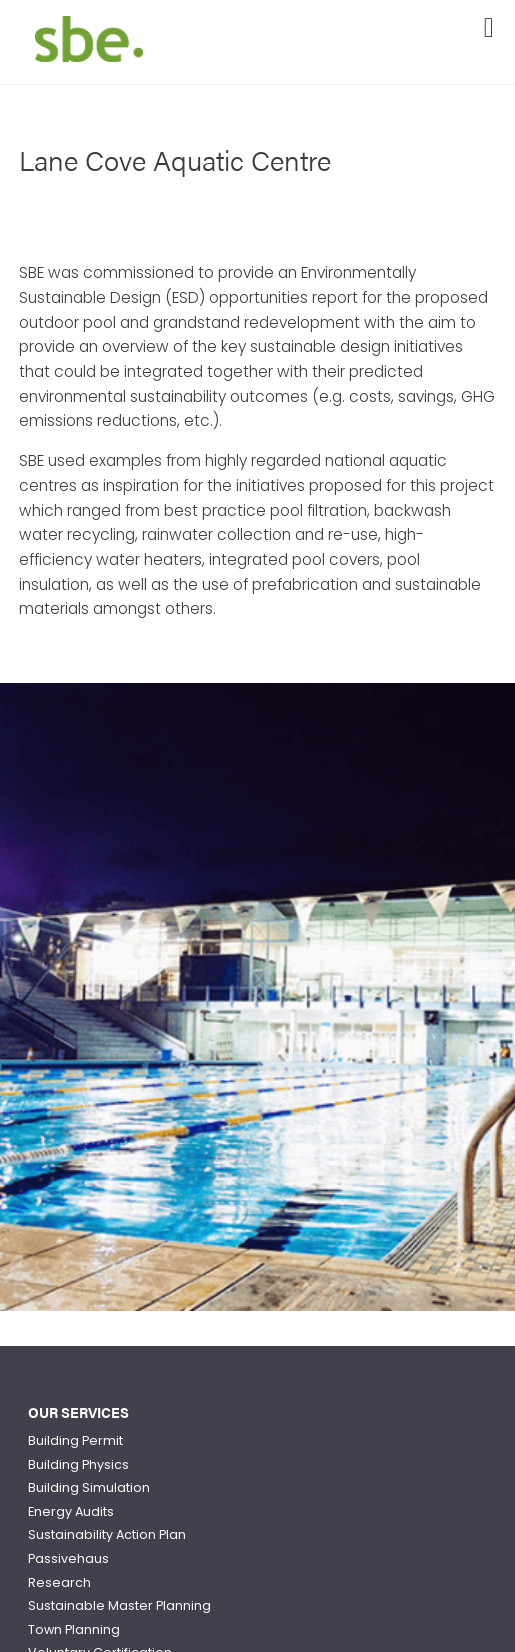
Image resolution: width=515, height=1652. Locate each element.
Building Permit (75, 1440)
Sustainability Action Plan (107, 1534)
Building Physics (78, 1464)
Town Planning (74, 1629)
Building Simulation (89, 1487)
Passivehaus (68, 1558)
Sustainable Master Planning (119, 1605)
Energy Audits (71, 1511)
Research (59, 1582)
